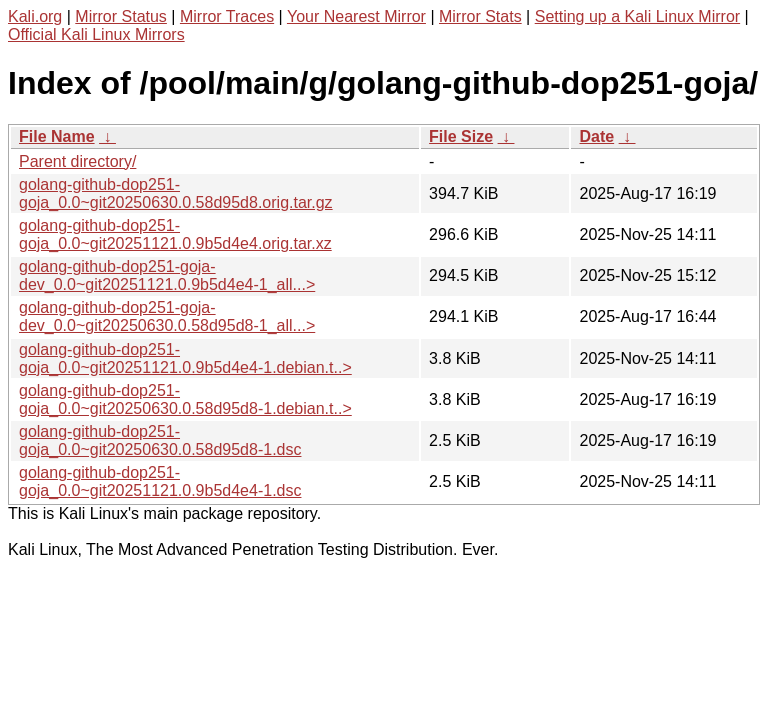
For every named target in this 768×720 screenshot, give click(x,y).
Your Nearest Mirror (356, 16)
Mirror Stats (480, 16)
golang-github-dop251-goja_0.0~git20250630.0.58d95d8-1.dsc (160, 440)
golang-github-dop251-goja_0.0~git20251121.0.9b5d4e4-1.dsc (160, 481)
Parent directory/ (77, 161)
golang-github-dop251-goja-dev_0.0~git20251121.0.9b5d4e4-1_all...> (167, 275)
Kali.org (35, 16)
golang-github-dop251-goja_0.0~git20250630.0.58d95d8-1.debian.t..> (185, 399)
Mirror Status (121, 16)
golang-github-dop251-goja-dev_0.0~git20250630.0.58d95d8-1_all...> (167, 316)
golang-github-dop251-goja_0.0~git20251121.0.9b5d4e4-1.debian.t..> (185, 358)
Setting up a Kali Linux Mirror (637, 16)
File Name (57, 136)
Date (596, 136)
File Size (461, 136)
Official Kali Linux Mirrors (96, 34)
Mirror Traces (227, 16)
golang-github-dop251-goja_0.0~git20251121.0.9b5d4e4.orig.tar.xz (175, 234)
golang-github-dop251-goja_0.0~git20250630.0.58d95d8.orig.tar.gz (176, 193)
